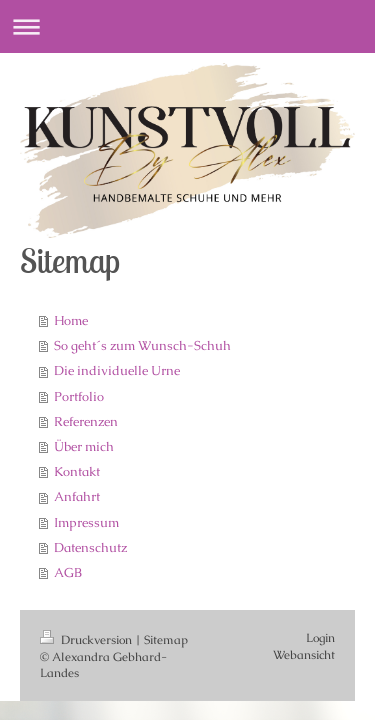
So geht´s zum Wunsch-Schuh (142, 345)
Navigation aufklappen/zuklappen (187, 26)
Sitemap (166, 639)
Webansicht (304, 654)
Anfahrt (77, 496)
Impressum (86, 522)
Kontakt (77, 471)
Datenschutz (90, 547)
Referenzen (86, 421)
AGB (68, 572)
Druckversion (87, 639)
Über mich (84, 446)
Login (320, 637)
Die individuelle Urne (117, 370)
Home (71, 320)
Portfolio (79, 396)
